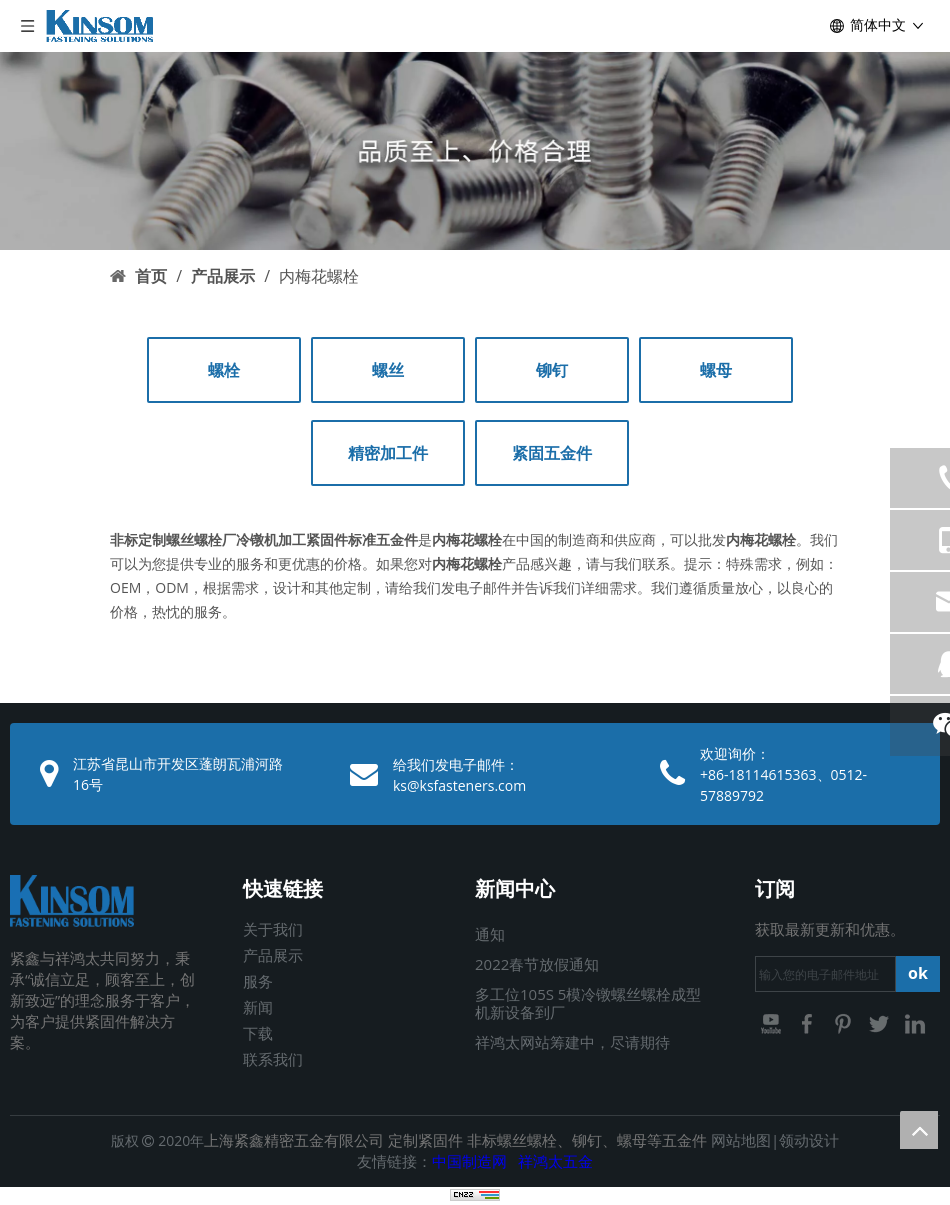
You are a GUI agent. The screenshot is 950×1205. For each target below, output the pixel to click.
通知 (490, 934)
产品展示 (273, 955)
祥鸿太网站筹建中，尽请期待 (572, 1042)
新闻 (258, 1007)
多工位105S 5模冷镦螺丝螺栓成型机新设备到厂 (588, 1003)
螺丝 (388, 370)
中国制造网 (469, 1161)
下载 (258, 1033)
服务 (258, 981)
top (919, 1130)
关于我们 (273, 929)
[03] (475, 151)
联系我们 (273, 1059)
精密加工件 (388, 453)
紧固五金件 (552, 453)
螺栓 (224, 370)
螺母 (716, 370)
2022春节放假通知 (537, 964)
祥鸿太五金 (555, 1161)
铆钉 (552, 370)
